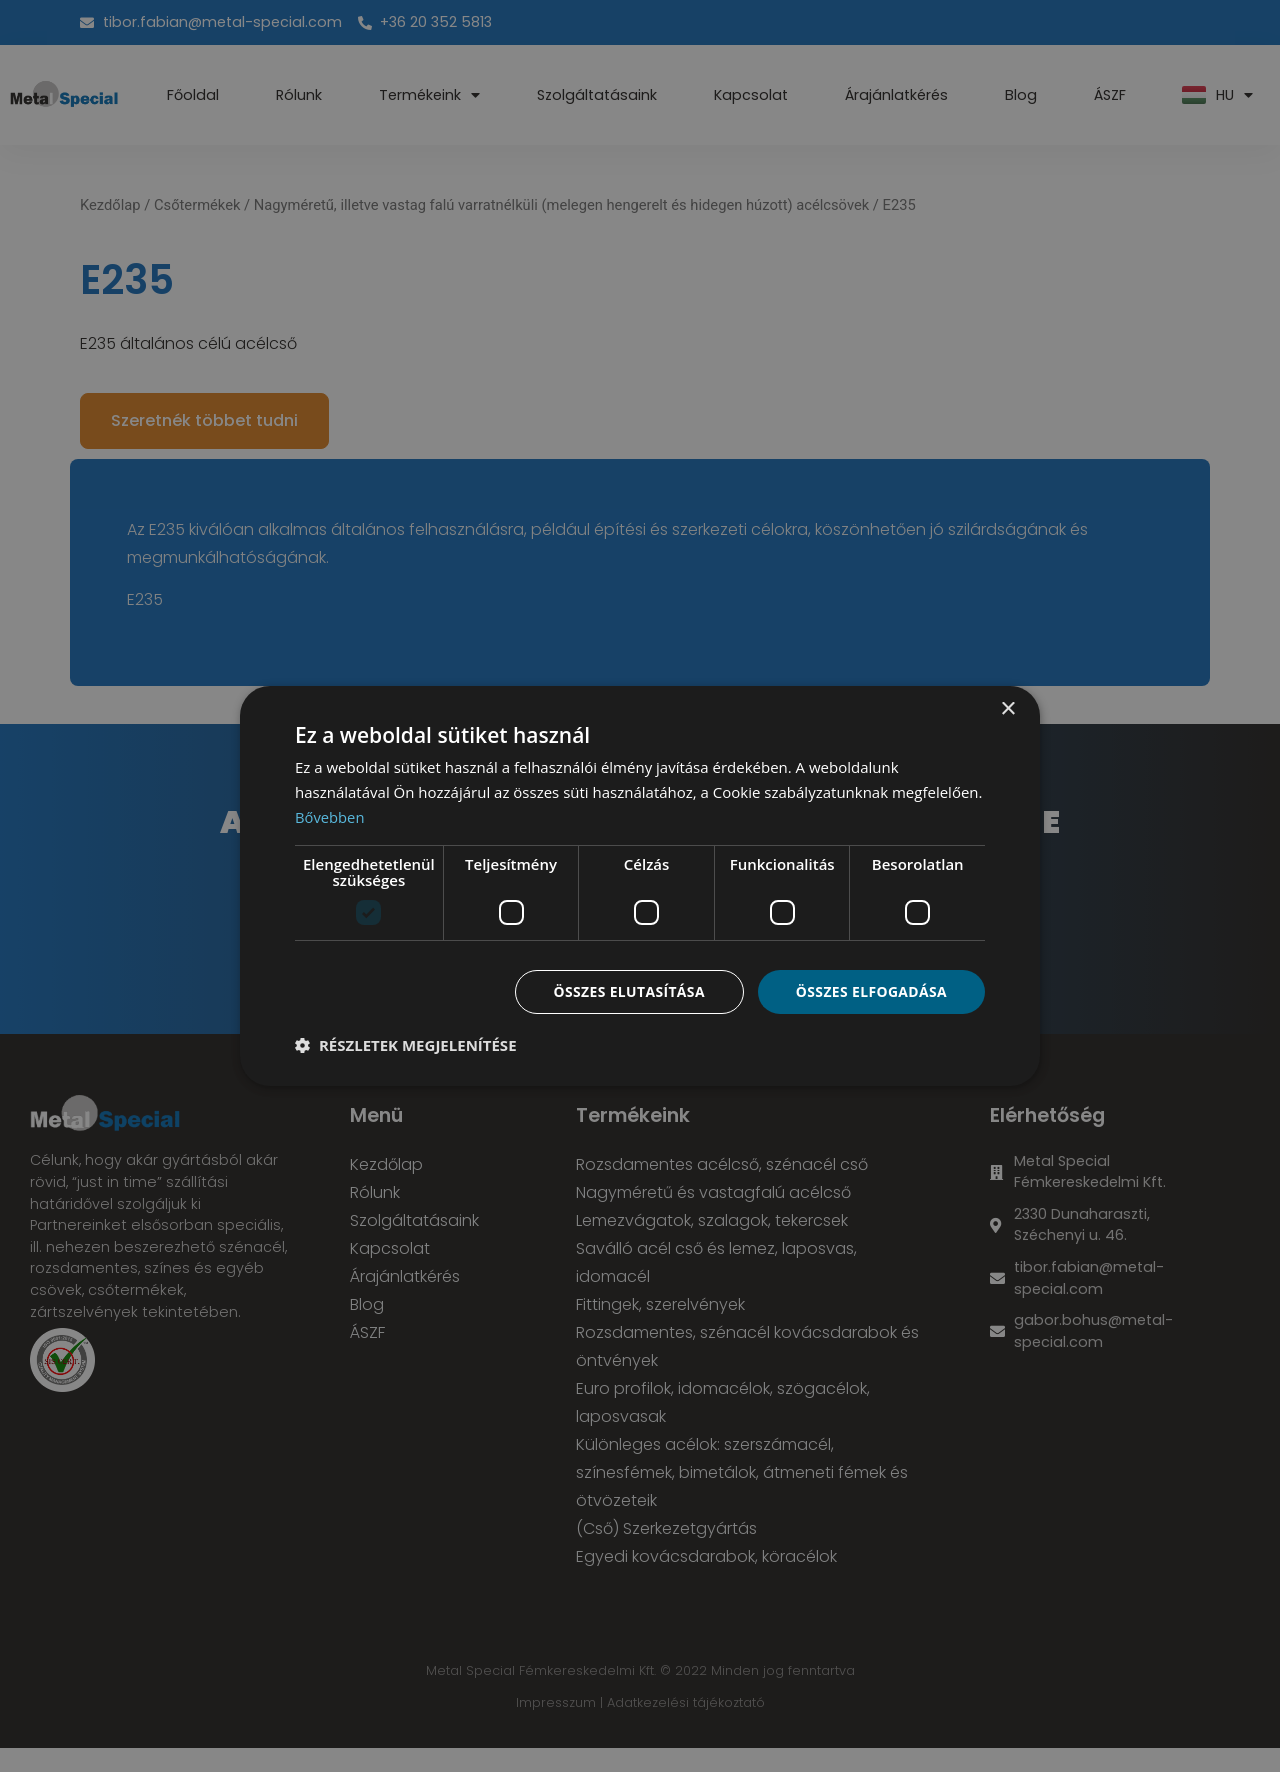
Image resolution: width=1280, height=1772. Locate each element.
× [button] (1007, 709)
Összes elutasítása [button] (627, 990)
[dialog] (640, 886)
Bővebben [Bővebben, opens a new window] (330, 817)
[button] (406, 1045)
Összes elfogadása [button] (871, 990)
